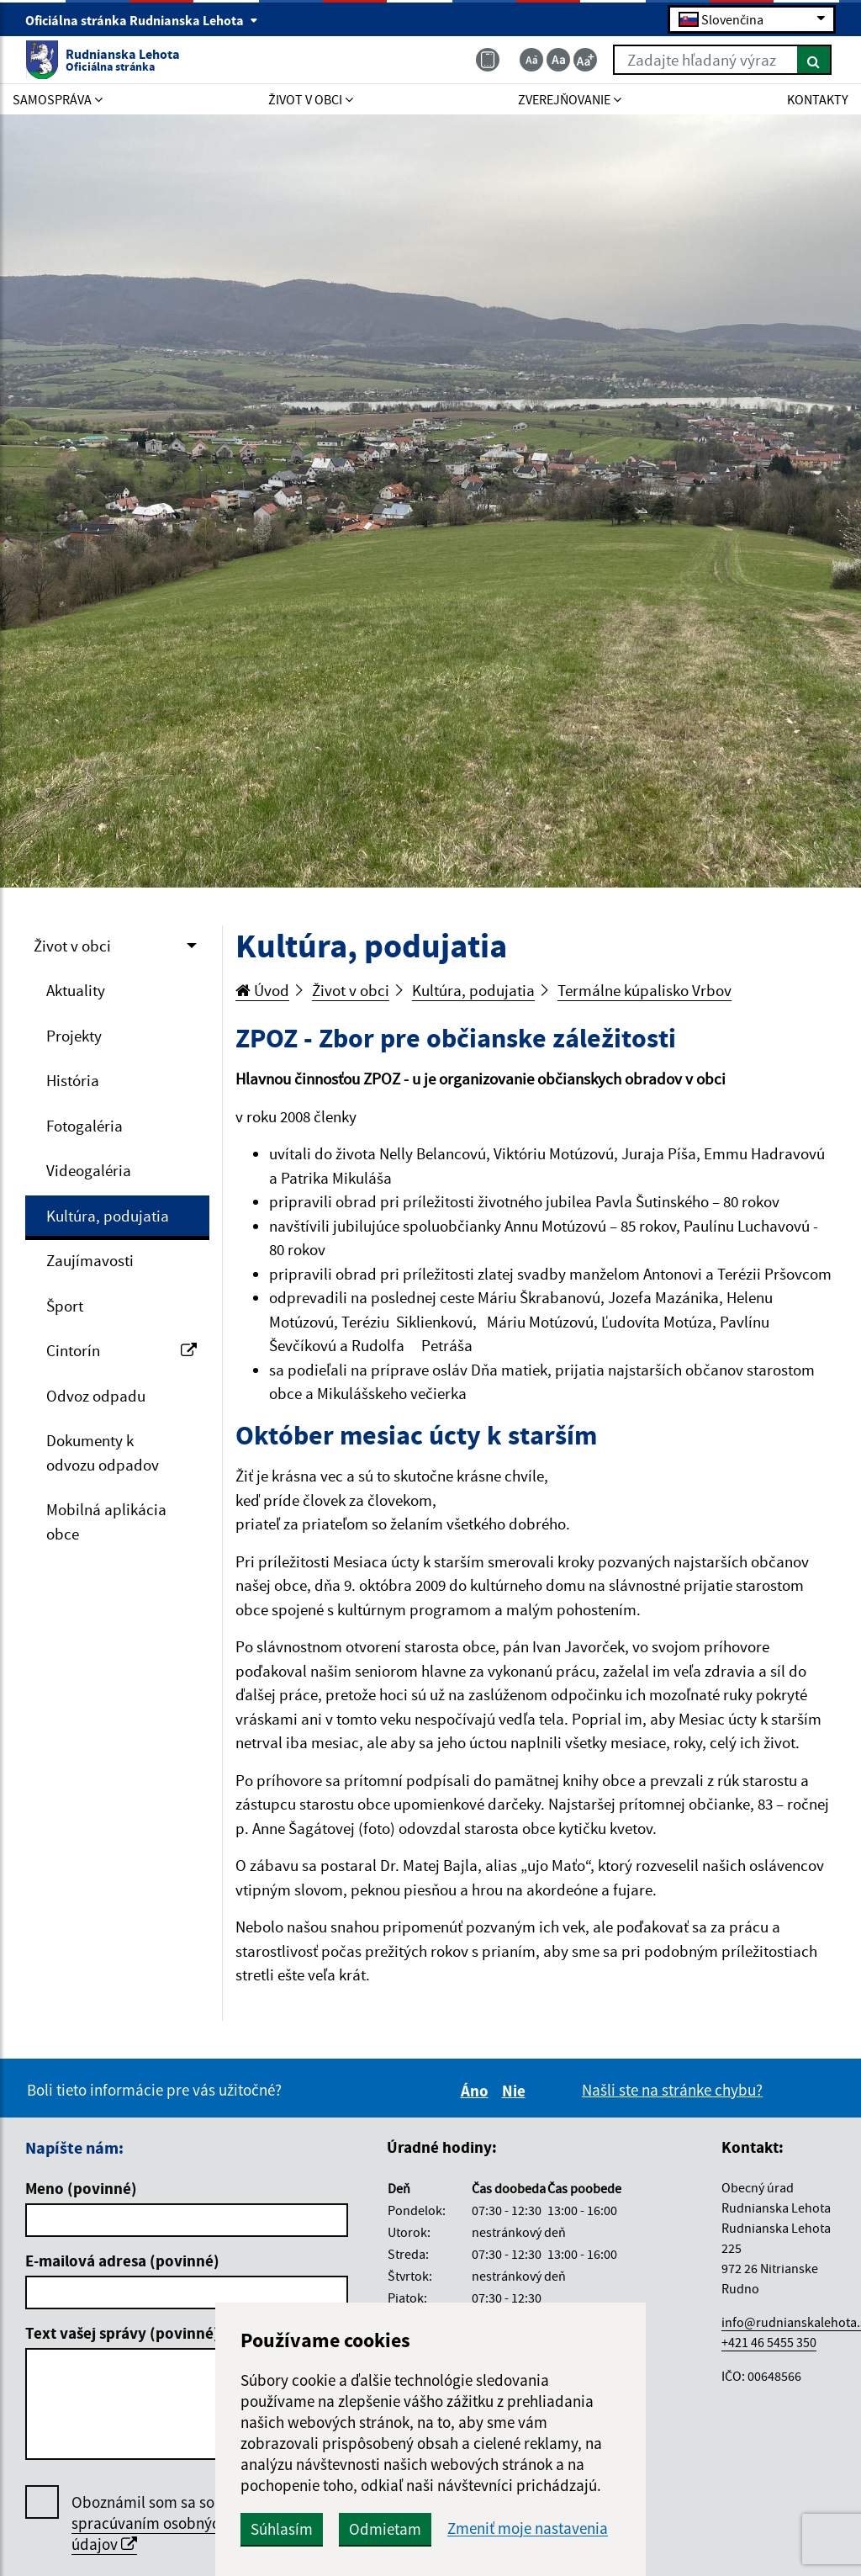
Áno (477, 2090)
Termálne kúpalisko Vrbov (644, 990)
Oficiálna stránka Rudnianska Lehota (141, 20)
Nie (516, 2090)
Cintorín (121, 1350)
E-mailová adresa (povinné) (122, 2260)
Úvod (262, 990)
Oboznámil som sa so (149, 2523)
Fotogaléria (84, 1126)
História (72, 1080)
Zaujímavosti (90, 1260)
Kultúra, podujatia (107, 1216)
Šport (64, 1306)
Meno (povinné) (81, 2188)
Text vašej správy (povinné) (122, 2333)
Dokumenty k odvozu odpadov (102, 1452)
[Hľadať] (814, 60)
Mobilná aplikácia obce (106, 1521)
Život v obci (72, 946)
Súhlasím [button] (282, 2529)
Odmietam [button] (385, 2529)
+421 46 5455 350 (768, 2342)
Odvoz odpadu (95, 1396)
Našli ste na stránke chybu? (672, 2090)
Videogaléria (88, 1170)
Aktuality (75, 990)
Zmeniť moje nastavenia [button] (527, 2528)
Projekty (74, 1036)
